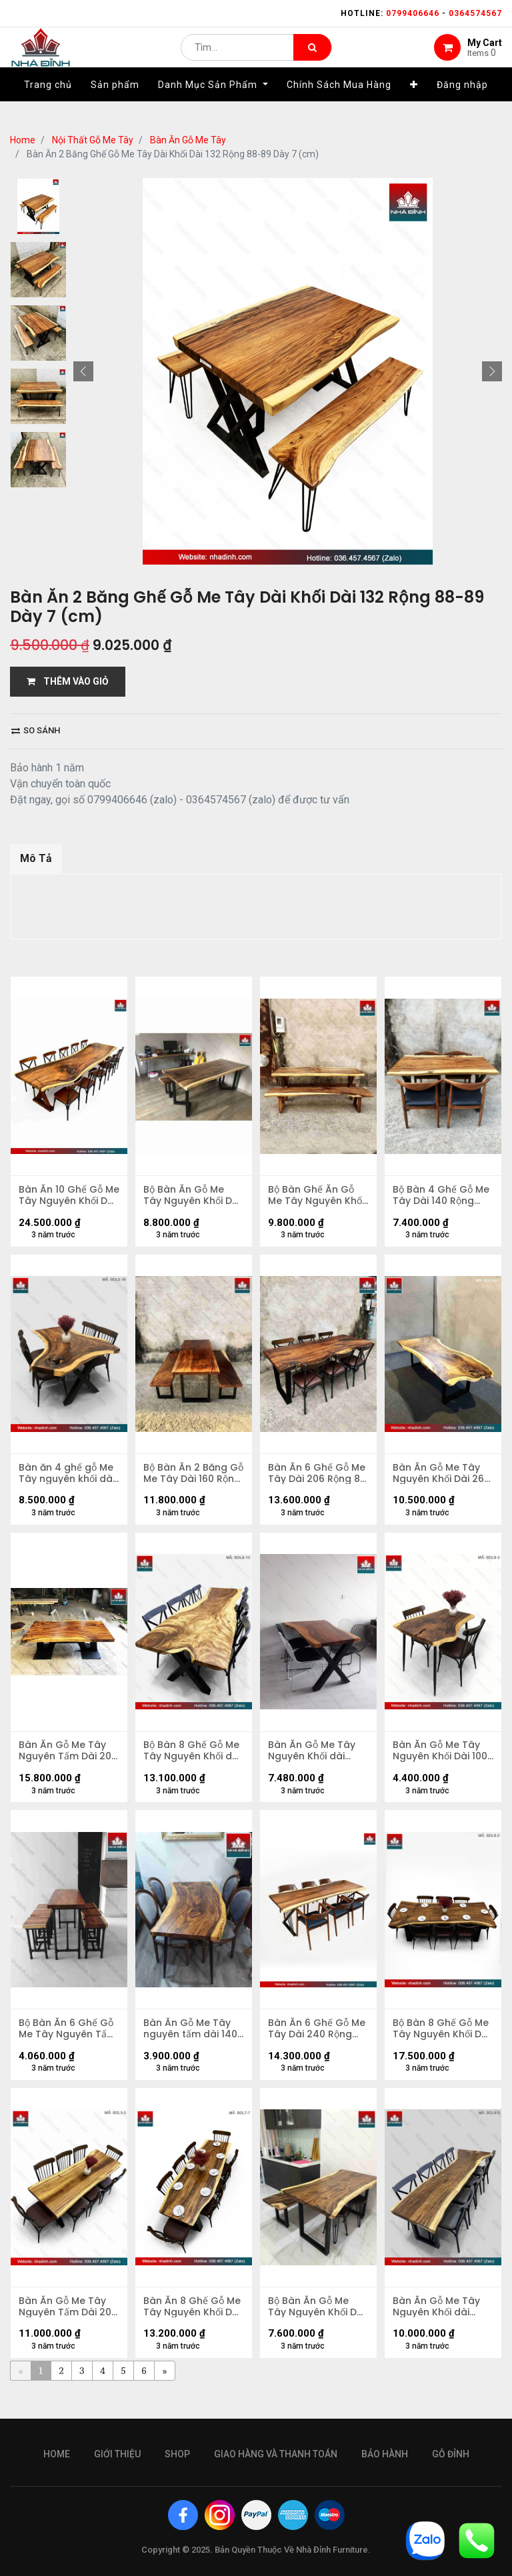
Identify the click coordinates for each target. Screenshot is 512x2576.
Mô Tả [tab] (36, 858)
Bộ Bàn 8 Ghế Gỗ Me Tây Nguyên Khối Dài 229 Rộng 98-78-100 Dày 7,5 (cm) (443, 2044)
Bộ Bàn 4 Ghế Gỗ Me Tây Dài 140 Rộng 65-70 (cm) (443, 1197)
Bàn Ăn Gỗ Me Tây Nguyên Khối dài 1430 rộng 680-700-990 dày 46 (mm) (318, 1762)
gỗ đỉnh (450, 2454)
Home (22, 140)
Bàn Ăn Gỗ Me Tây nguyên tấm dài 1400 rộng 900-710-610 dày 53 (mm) (192, 2044)
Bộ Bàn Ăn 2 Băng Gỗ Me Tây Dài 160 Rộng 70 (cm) (188, 1479)
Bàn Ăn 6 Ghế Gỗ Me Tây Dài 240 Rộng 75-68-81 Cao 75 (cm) (317, 2044)
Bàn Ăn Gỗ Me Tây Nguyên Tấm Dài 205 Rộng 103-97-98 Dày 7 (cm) (64, 1762)
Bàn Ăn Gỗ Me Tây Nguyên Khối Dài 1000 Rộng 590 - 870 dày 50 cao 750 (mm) (443, 1762)
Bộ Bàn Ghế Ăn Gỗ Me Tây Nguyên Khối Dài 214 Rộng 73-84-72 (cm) (318, 1197)
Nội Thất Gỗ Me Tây (92, 140)
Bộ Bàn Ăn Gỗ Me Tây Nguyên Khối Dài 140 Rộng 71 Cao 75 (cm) (318, 2326)
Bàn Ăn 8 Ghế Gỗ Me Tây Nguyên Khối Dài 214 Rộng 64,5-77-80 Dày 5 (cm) (193, 2326)
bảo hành (384, 2454)
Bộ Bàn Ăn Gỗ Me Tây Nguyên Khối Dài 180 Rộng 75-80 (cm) (191, 1197)
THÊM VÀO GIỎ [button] (68, 681)
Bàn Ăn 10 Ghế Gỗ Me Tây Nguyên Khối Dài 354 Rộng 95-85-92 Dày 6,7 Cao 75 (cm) (69, 1197)
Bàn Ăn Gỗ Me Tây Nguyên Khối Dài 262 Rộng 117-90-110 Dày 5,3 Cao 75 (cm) (442, 1479)
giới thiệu (117, 2454)
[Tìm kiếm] (312, 57)
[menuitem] (48, 104)
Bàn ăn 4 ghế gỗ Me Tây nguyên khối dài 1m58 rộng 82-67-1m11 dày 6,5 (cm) (69, 1479)
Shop (177, 2454)
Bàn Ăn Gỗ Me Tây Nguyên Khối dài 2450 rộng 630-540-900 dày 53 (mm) (438, 2326)
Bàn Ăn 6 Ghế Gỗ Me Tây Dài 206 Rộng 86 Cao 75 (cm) (310, 1479)
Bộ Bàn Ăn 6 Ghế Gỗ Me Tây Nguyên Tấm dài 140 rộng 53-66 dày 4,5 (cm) (68, 2044)
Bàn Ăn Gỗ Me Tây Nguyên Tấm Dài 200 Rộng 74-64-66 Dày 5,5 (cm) (68, 2326)
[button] (414, 104)
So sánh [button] (35, 730)
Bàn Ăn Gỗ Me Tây (188, 140)
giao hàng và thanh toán (275, 2454)
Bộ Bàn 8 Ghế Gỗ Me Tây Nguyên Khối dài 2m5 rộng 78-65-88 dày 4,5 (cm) (193, 1762)
